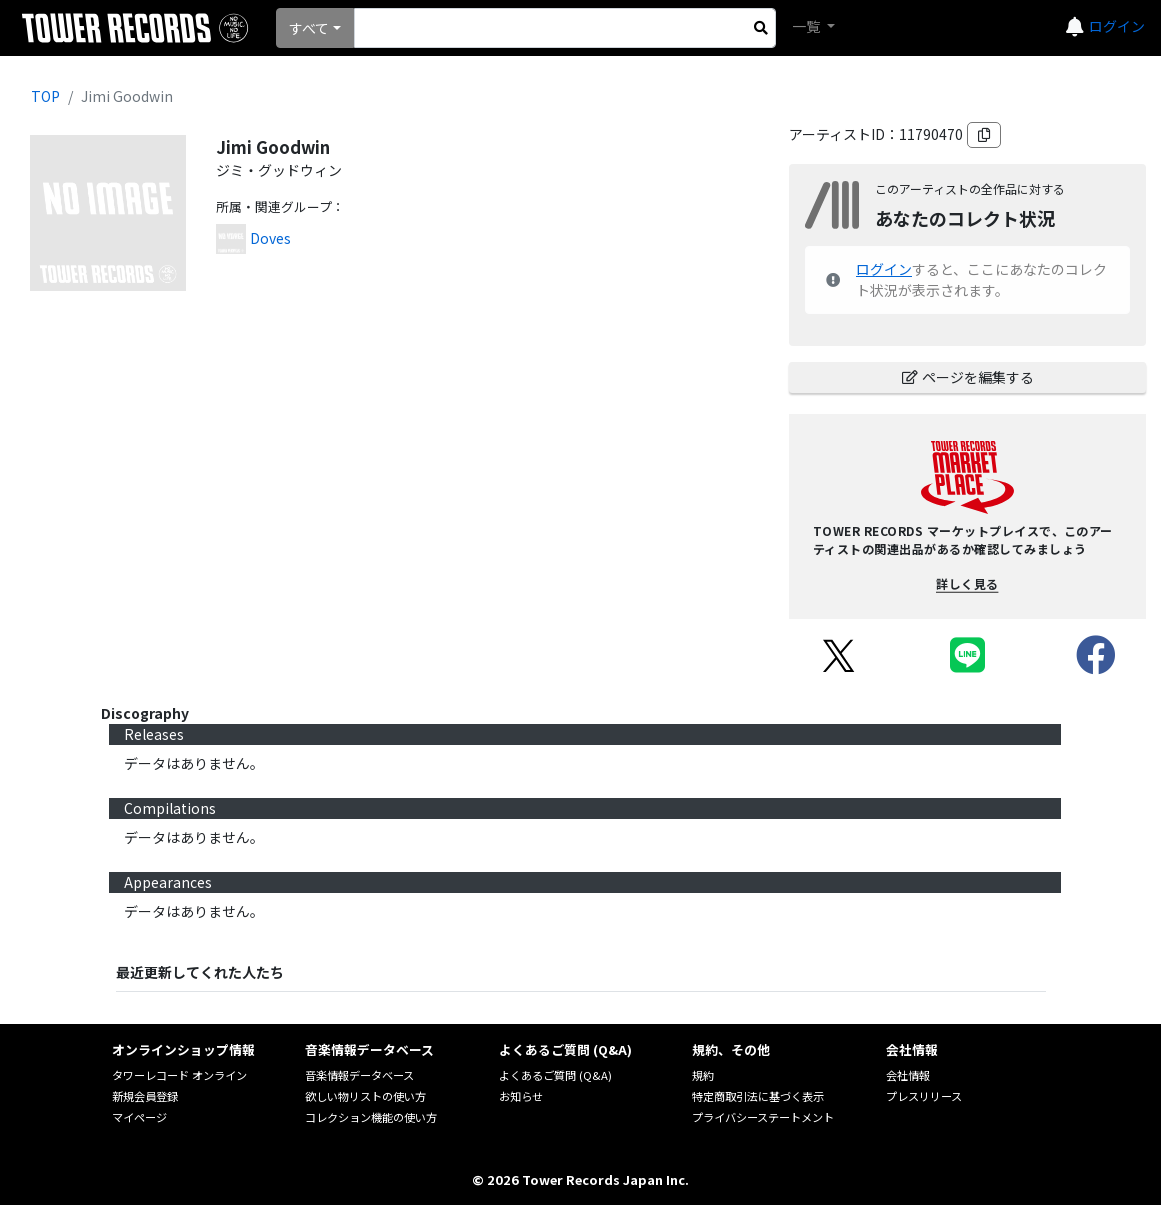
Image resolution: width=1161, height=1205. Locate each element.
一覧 (807, 26)
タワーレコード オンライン (179, 1075)
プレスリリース (924, 1096)
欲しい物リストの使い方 (365, 1096)
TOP (45, 96)
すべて (309, 28)
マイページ (139, 1117)
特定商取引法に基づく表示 (758, 1096)
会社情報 (908, 1075)
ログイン (1117, 26)
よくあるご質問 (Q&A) (555, 1075)
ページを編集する (968, 377)
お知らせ (521, 1096)
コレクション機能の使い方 (371, 1117)
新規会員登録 (145, 1096)
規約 (703, 1075)
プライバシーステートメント (763, 1117)
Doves (270, 238)
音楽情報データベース (359, 1075)
